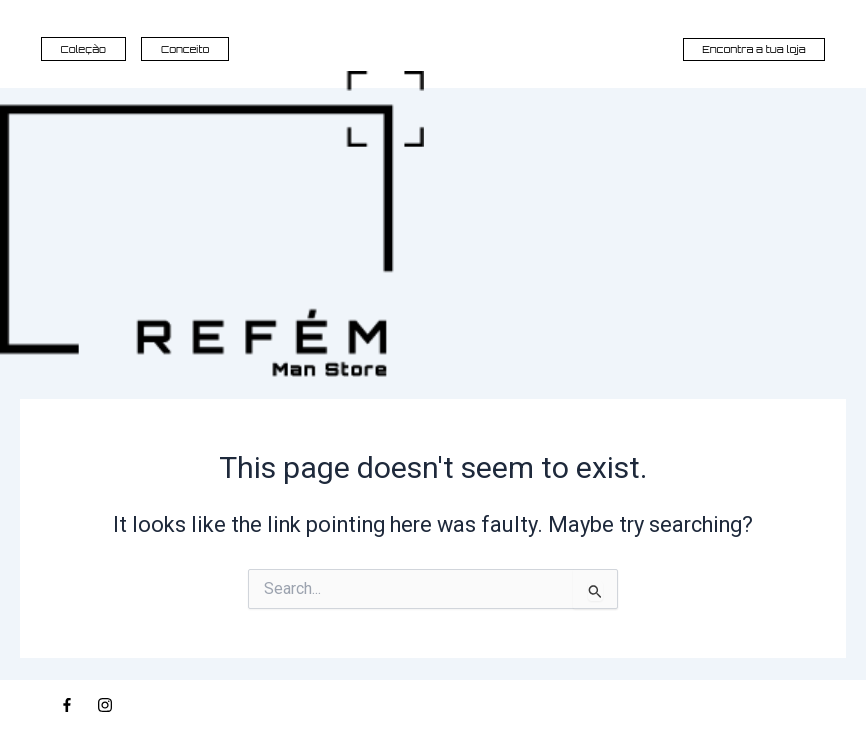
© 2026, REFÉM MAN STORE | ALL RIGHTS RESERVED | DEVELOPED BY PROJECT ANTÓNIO (697, 705)
